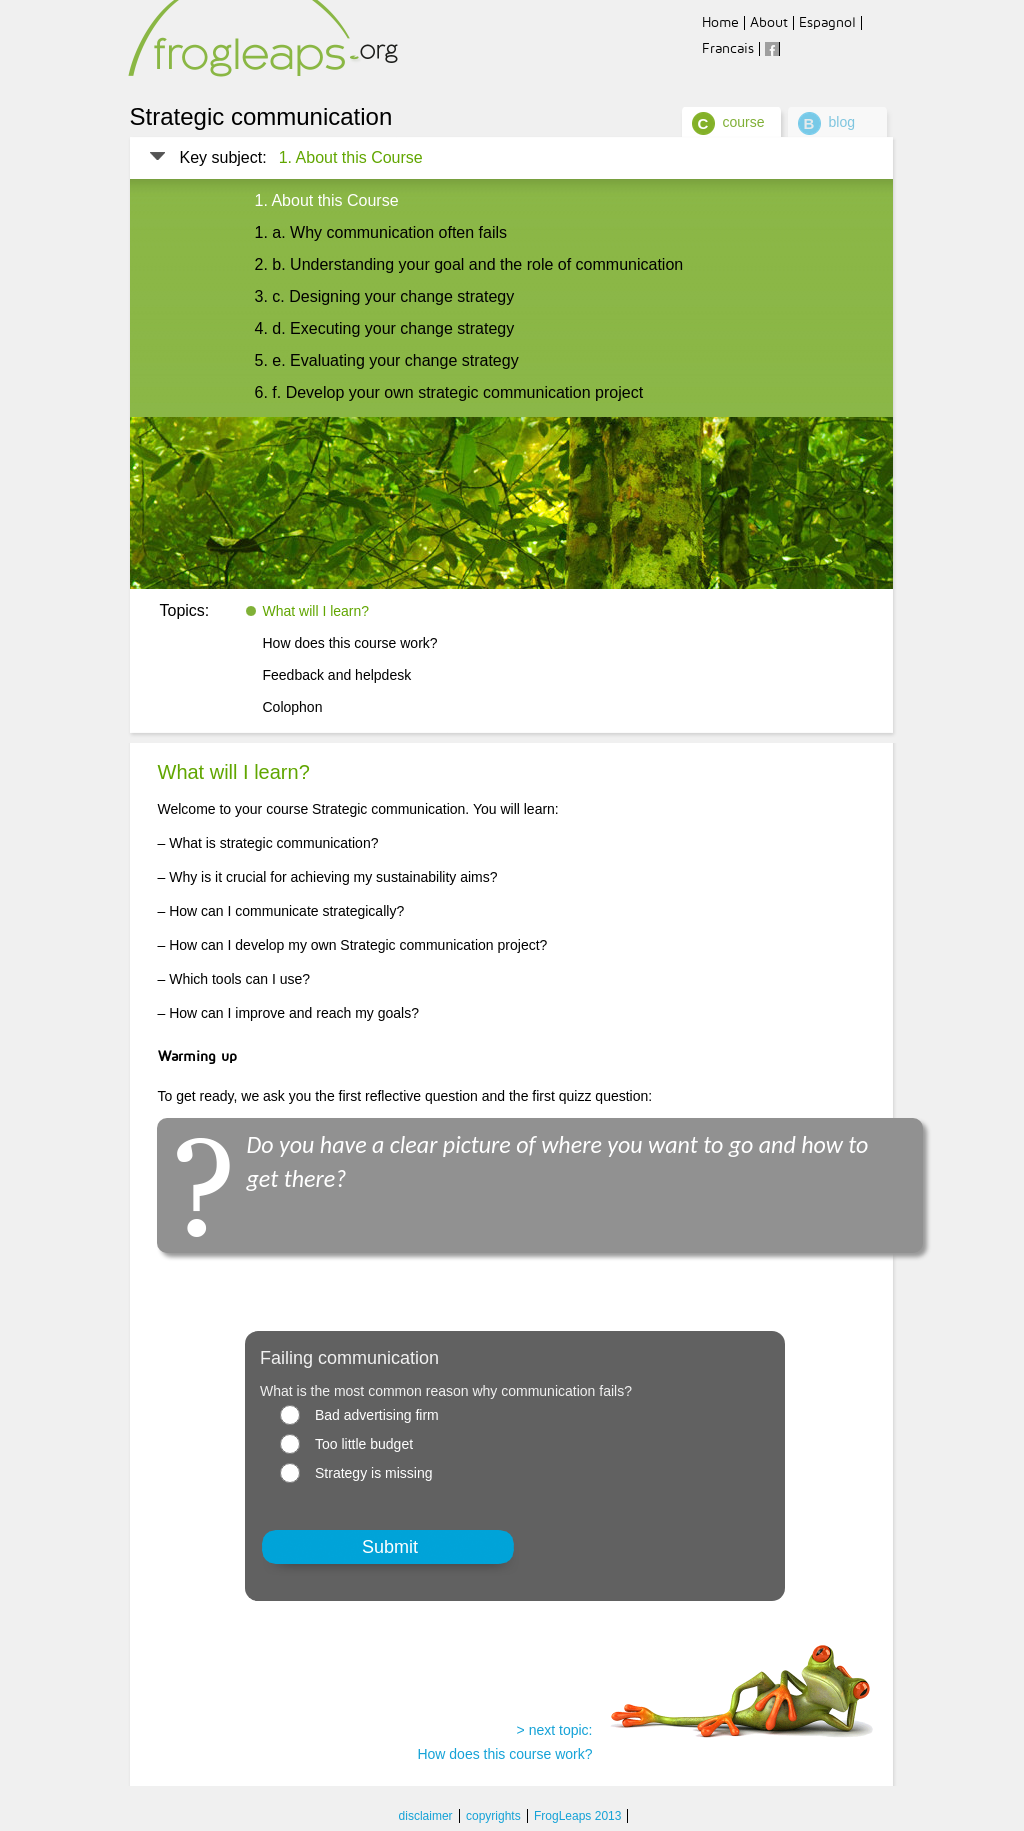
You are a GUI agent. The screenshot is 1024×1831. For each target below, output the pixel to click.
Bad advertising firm (377, 1415)
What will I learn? (316, 611)
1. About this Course (351, 157)
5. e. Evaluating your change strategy (387, 360)
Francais (728, 48)
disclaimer (426, 1816)
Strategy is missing (373, 1473)
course (744, 122)
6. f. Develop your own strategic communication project (449, 392)
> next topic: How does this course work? (504, 1742)
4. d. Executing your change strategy (385, 328)
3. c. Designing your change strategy (385, 296)
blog (842, 122)
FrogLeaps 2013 (577, 1816)
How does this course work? (350, 643)
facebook (772, 49)
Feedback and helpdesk (337, 675)
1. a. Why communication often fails (381, 232)
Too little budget (364, 1444)
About (769, 22)
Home (720, 22)
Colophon (293, 707)
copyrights (493, 1816)
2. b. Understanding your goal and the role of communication (469, 264)
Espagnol (827, 22)
